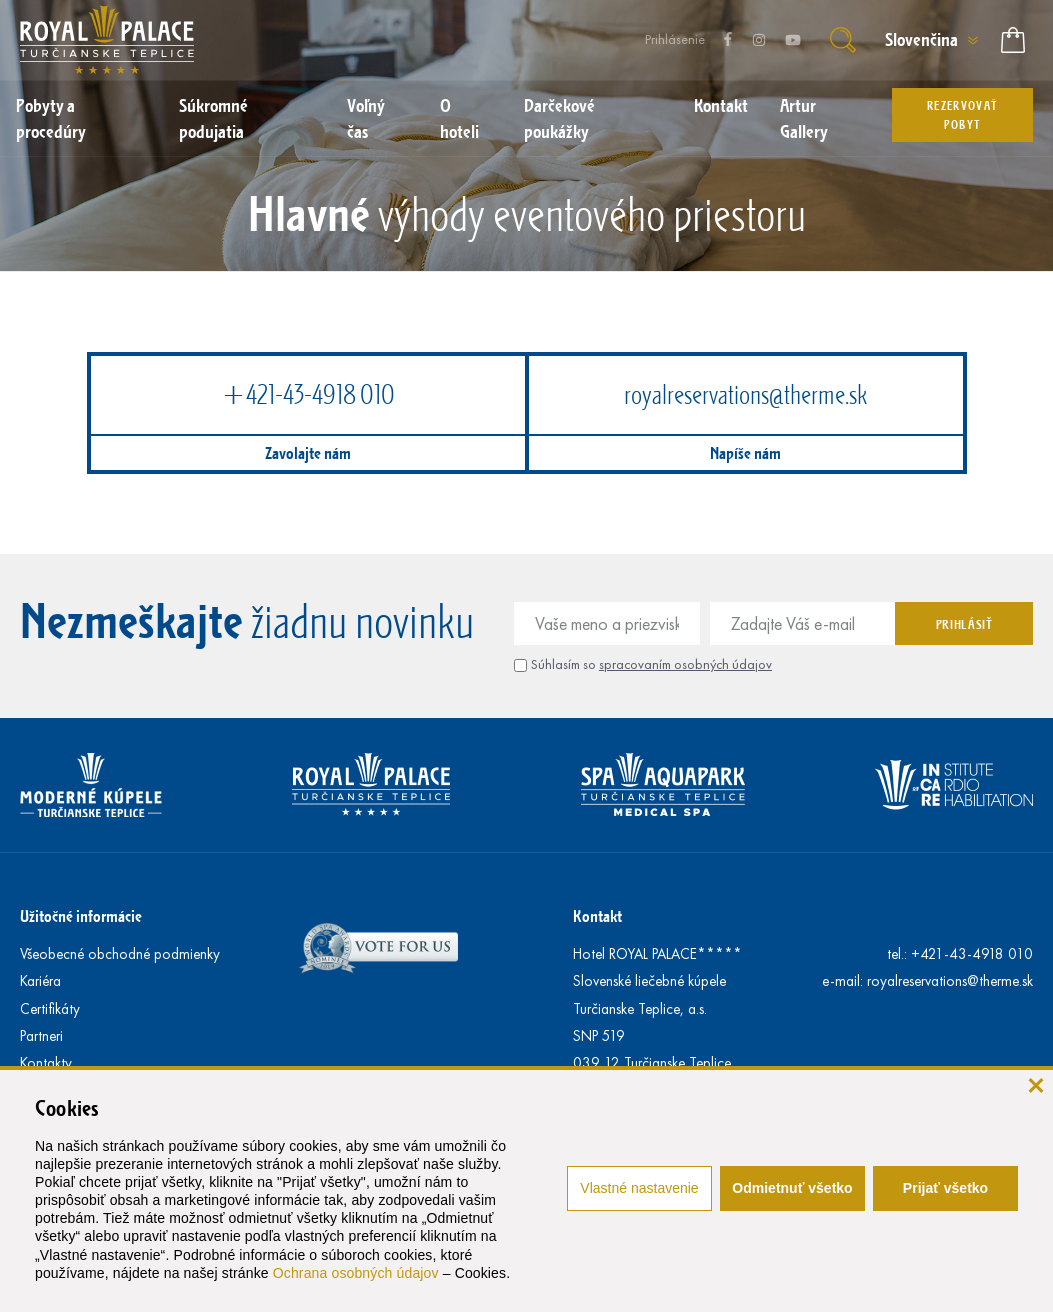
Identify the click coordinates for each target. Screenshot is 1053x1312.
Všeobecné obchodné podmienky (120, 954)
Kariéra (40, 981)
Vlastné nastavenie (639, 1188)
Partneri (41, 1036)
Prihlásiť (964, 624)
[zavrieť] (1035, 1083)
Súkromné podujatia (213, 118)
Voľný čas (366, 118)
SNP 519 (599, 1036)
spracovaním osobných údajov (685, 664)
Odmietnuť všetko (792, 1188)
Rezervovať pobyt (962, 115)
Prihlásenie (675, 39)
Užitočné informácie (81, 915)
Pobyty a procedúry (51, 118)
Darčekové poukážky (559, 118)
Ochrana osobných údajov (356, 1273)
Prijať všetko (945, 1188)
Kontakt (721, 105)
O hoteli (459, 118)
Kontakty (46, 1063)
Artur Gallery (804, 118)
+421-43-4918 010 (308, 394)
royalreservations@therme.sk (745, 394)
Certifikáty (50, 1009)
